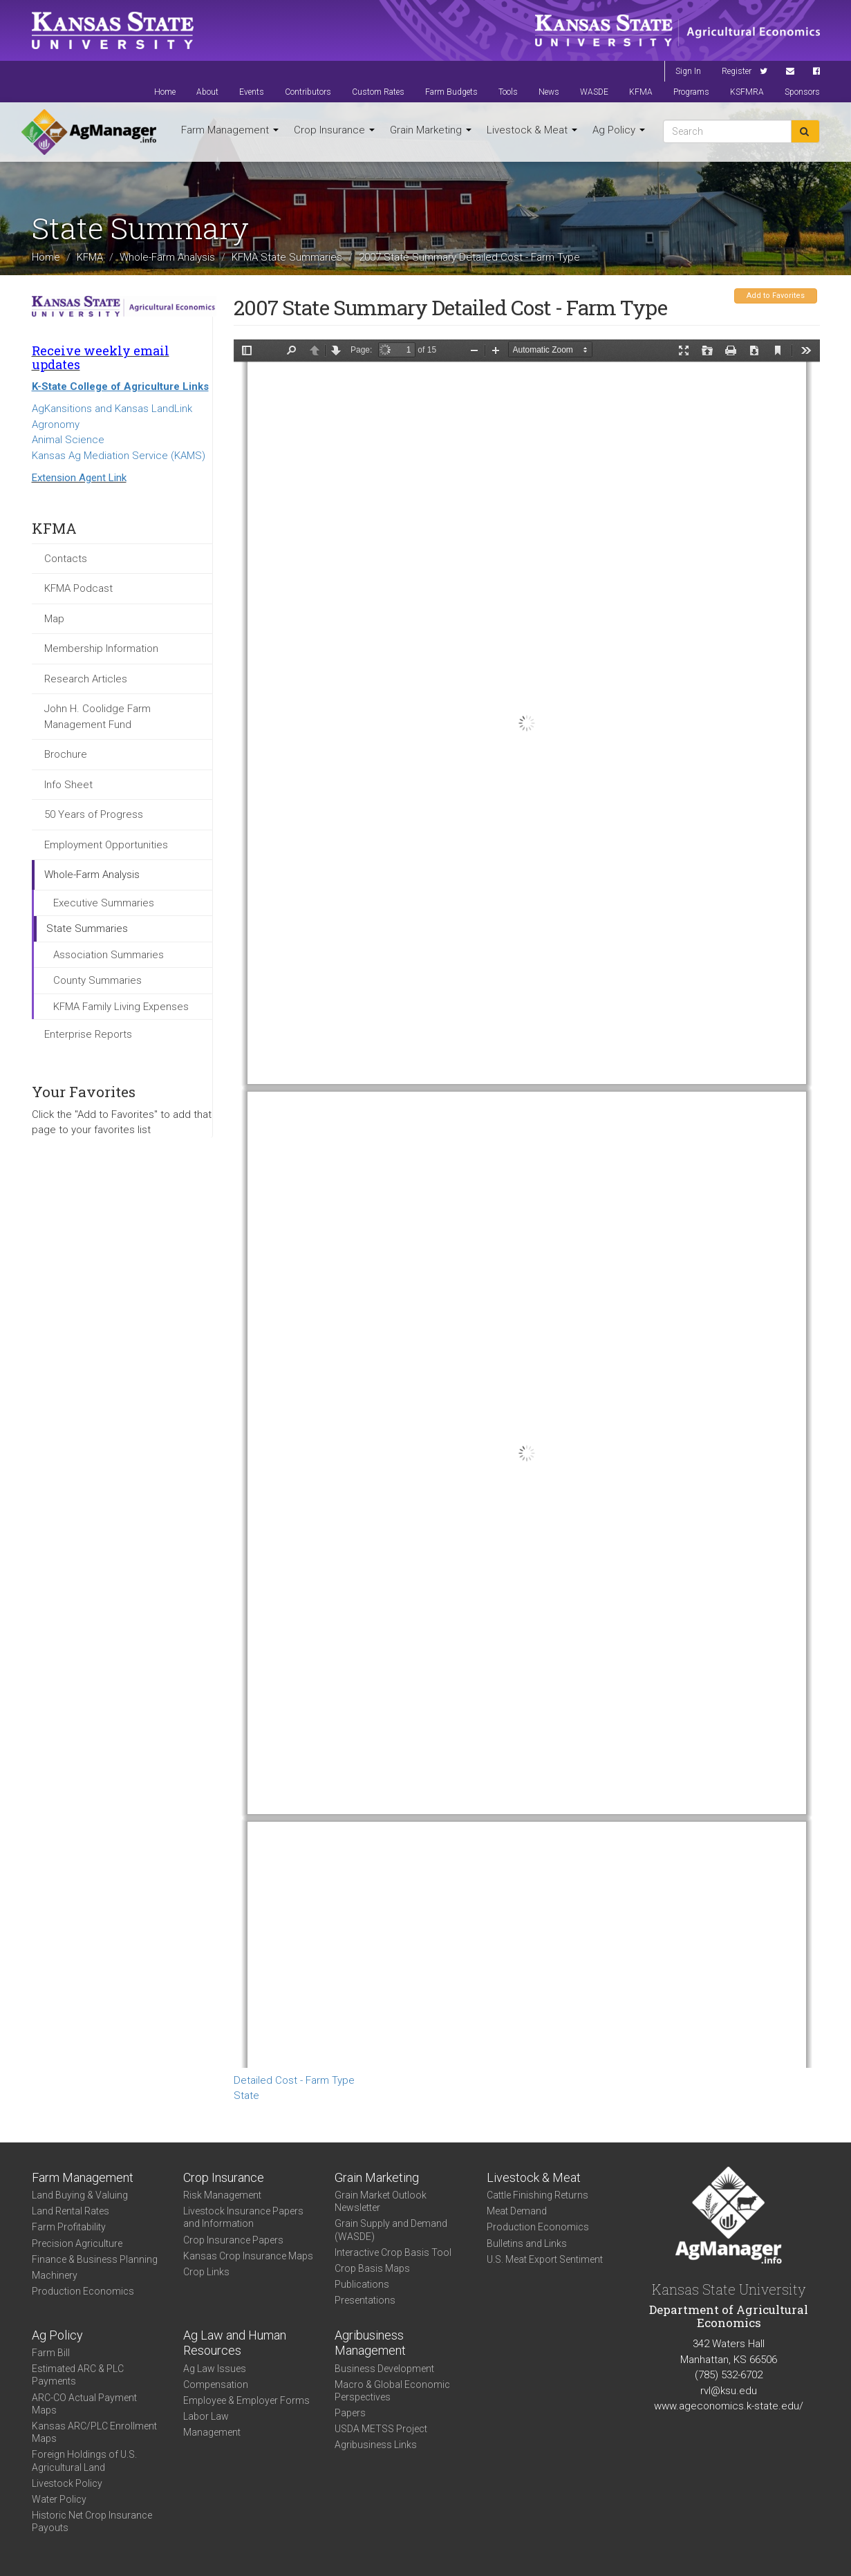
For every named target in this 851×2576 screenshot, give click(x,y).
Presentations (365, 2300)
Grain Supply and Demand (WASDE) (391, 2229)
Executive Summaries (103, 903)
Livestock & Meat (532, 130)
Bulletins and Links (527, 2243)
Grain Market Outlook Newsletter (381, 2201)
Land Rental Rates (70, 2210)
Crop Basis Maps (372, 2268)
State (246, 2095)
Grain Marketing (430, 130)
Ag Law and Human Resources (234, 2343)
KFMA (641, 92)
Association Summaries (108, 955)
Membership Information (101, 648)
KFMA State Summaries (287, 256)
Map (54, 619)
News (549, 92)
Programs (691, 92)
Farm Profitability (69, 2226)
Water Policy (59, 2499)
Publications (362, 2284)
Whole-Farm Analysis (167, 256)
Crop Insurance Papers (233, 2240)
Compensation (215, 2384)
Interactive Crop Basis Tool (393, 2252)
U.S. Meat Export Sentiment (545, 2259)
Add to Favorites (776, 295)
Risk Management (222, 2195)
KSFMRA (747, 92)
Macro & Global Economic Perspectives (392, 2390)
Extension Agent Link (79, 478)
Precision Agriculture (77, 2243)
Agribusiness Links (376, 2444)
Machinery (54, 2275)
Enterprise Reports (88, 1034)
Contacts (65, 558)
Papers (350, 2412)
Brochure (65, 754)
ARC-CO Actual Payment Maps (84, 2404)
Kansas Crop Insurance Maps (248, 2255)
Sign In (688, 71)
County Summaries (97, 980)
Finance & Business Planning (95, 2259)
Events (251, 92)
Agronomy (56, 424)
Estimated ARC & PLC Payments (78, 2375)
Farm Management (230, 130)
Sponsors (802, 92)
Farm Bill (51, 2352)
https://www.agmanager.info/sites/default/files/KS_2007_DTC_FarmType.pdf (527, 1203)
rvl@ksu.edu (728, 2390)
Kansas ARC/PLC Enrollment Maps (94, 2432)
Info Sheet (68, 784)
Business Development (384, 2368)
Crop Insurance (334, 130)
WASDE (594, 92)
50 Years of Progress (93, 814)
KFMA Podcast (78, 588)
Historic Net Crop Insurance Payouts (92, 2521)
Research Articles (85, 679)
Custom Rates (378, 92)
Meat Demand (517, 2210)
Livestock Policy (67, 2483)
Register (736, 71)
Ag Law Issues (214, 2368)
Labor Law (206, 2416)
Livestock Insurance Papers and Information (243, 2217)
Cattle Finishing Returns (537, 2195)
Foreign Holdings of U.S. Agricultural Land (84, 2460)
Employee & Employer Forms (246, 2400)
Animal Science (68, 439)
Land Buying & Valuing (80, 2195)
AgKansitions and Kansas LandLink (112, 408)
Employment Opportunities (106, 845)
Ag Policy (618, 130)
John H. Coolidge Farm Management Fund (97, 716)
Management (212, 2432)
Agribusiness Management (370, 2343)
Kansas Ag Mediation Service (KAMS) (118, 455)
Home (165, 92)
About (207, 92)
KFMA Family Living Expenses (121, 1006)
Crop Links (206, 2271)
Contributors (308, 92)
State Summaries (87, 928)
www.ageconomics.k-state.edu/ (728, 2406)
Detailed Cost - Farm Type (294, 2080)
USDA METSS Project (381, 2428)
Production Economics (83, 2291)
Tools (508, 92)
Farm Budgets (451, 92)
